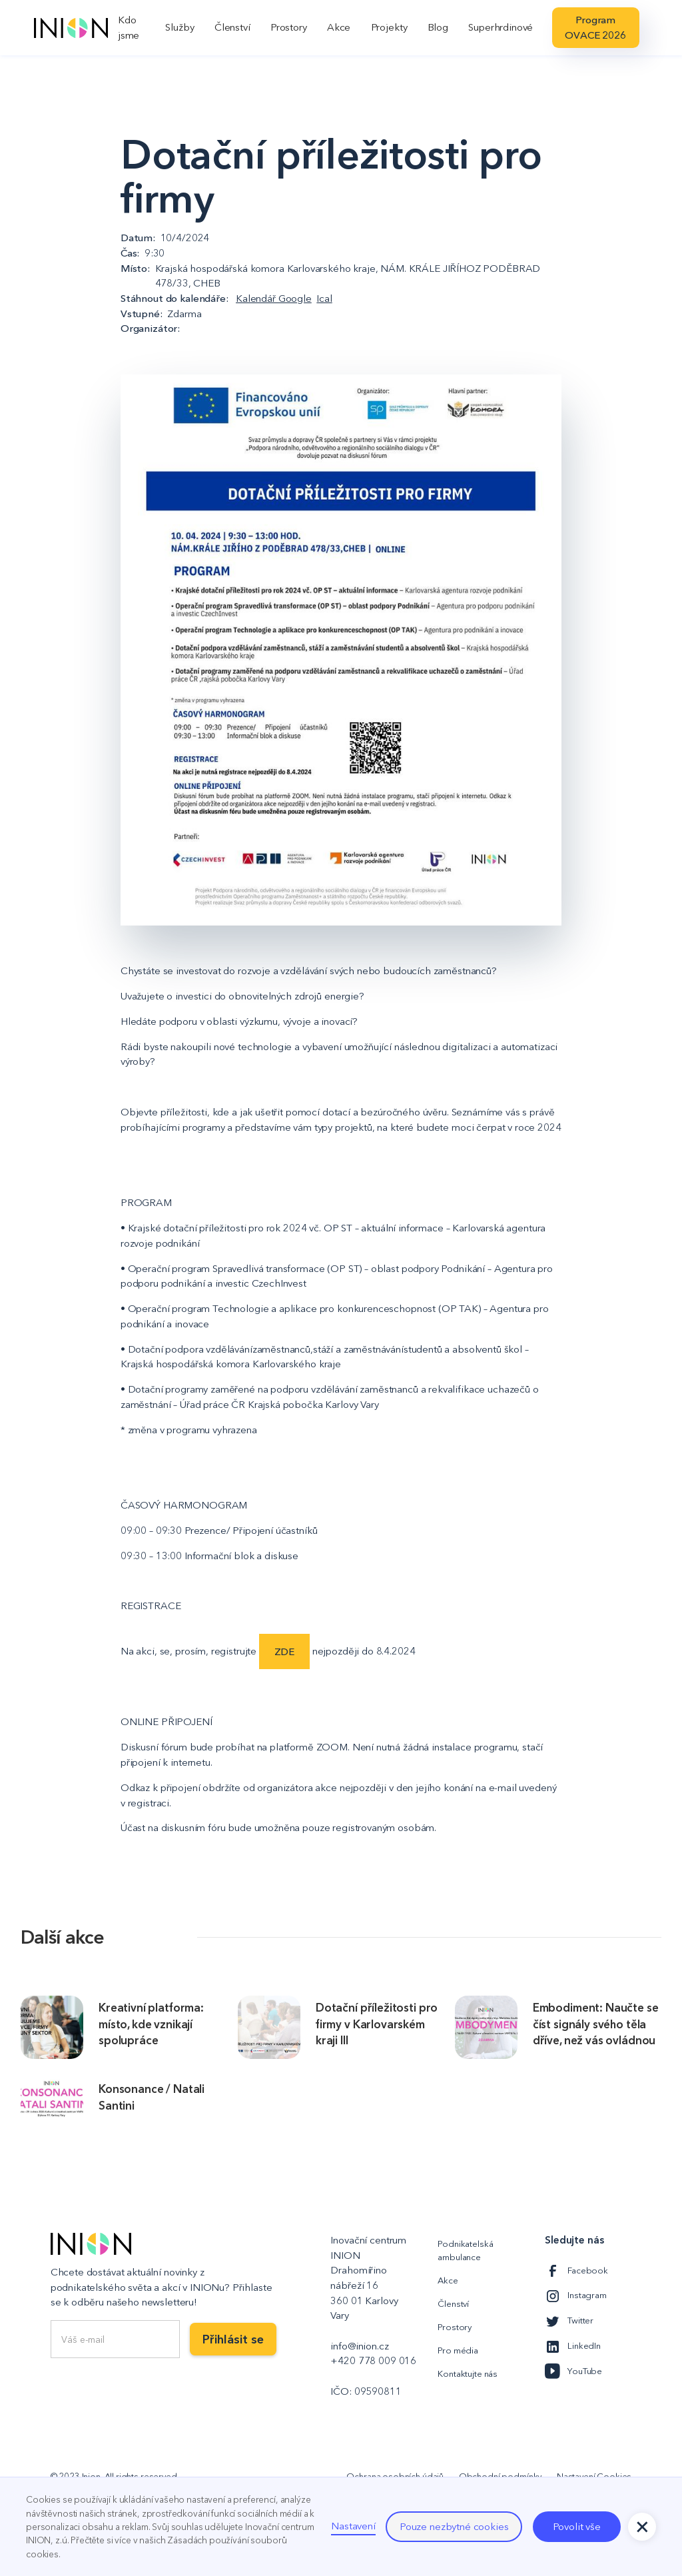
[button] (642, 2527)
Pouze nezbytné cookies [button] (454, 2526)
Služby (179, 27)
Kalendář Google (274, 298)
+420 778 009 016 (373, 2360)
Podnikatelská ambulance (465, 2250)
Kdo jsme (128, 27)
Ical (324, 298)
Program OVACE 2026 (595, 27)
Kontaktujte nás (468, 2373)
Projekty (389, 27)
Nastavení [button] (353, 2525)
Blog (438, 27)
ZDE (284, 1651)
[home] (71, 28)
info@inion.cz (359, 2345)
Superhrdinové (500, 27)
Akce (338, 27)
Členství (232, 27)
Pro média (458, 2350)
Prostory (288, 27)
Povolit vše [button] (577, 2526)
